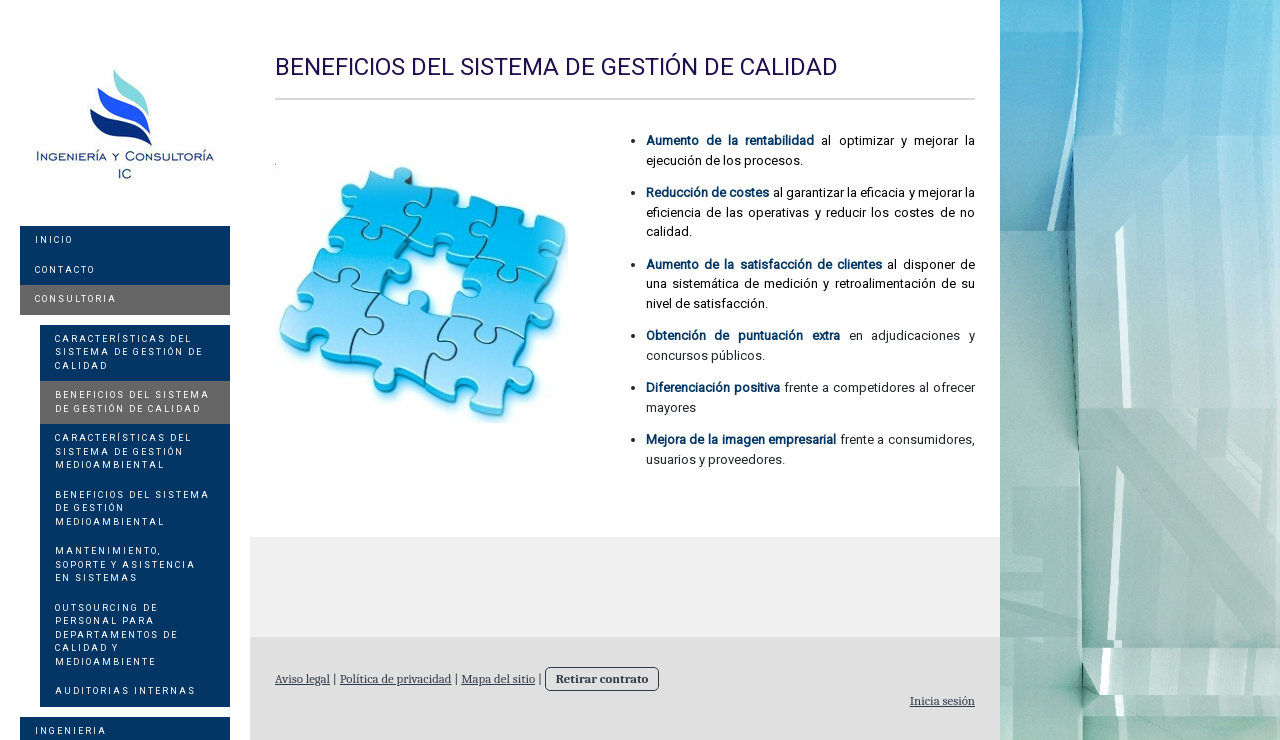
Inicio (54, 240)
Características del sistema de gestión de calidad (129, 352)
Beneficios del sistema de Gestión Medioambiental (132, 508)
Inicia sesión (942, 700)
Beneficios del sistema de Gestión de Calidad (132, 402)
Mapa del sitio (498, 678)
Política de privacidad (396, 678)
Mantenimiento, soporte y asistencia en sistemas (125, 564)
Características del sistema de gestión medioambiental (123, 451)
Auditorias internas (125, 691)
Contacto (65, 270)
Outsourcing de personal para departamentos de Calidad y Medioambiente (116, 635)
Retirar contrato (602, 678)
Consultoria (76, 299)
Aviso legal (302, 678)
